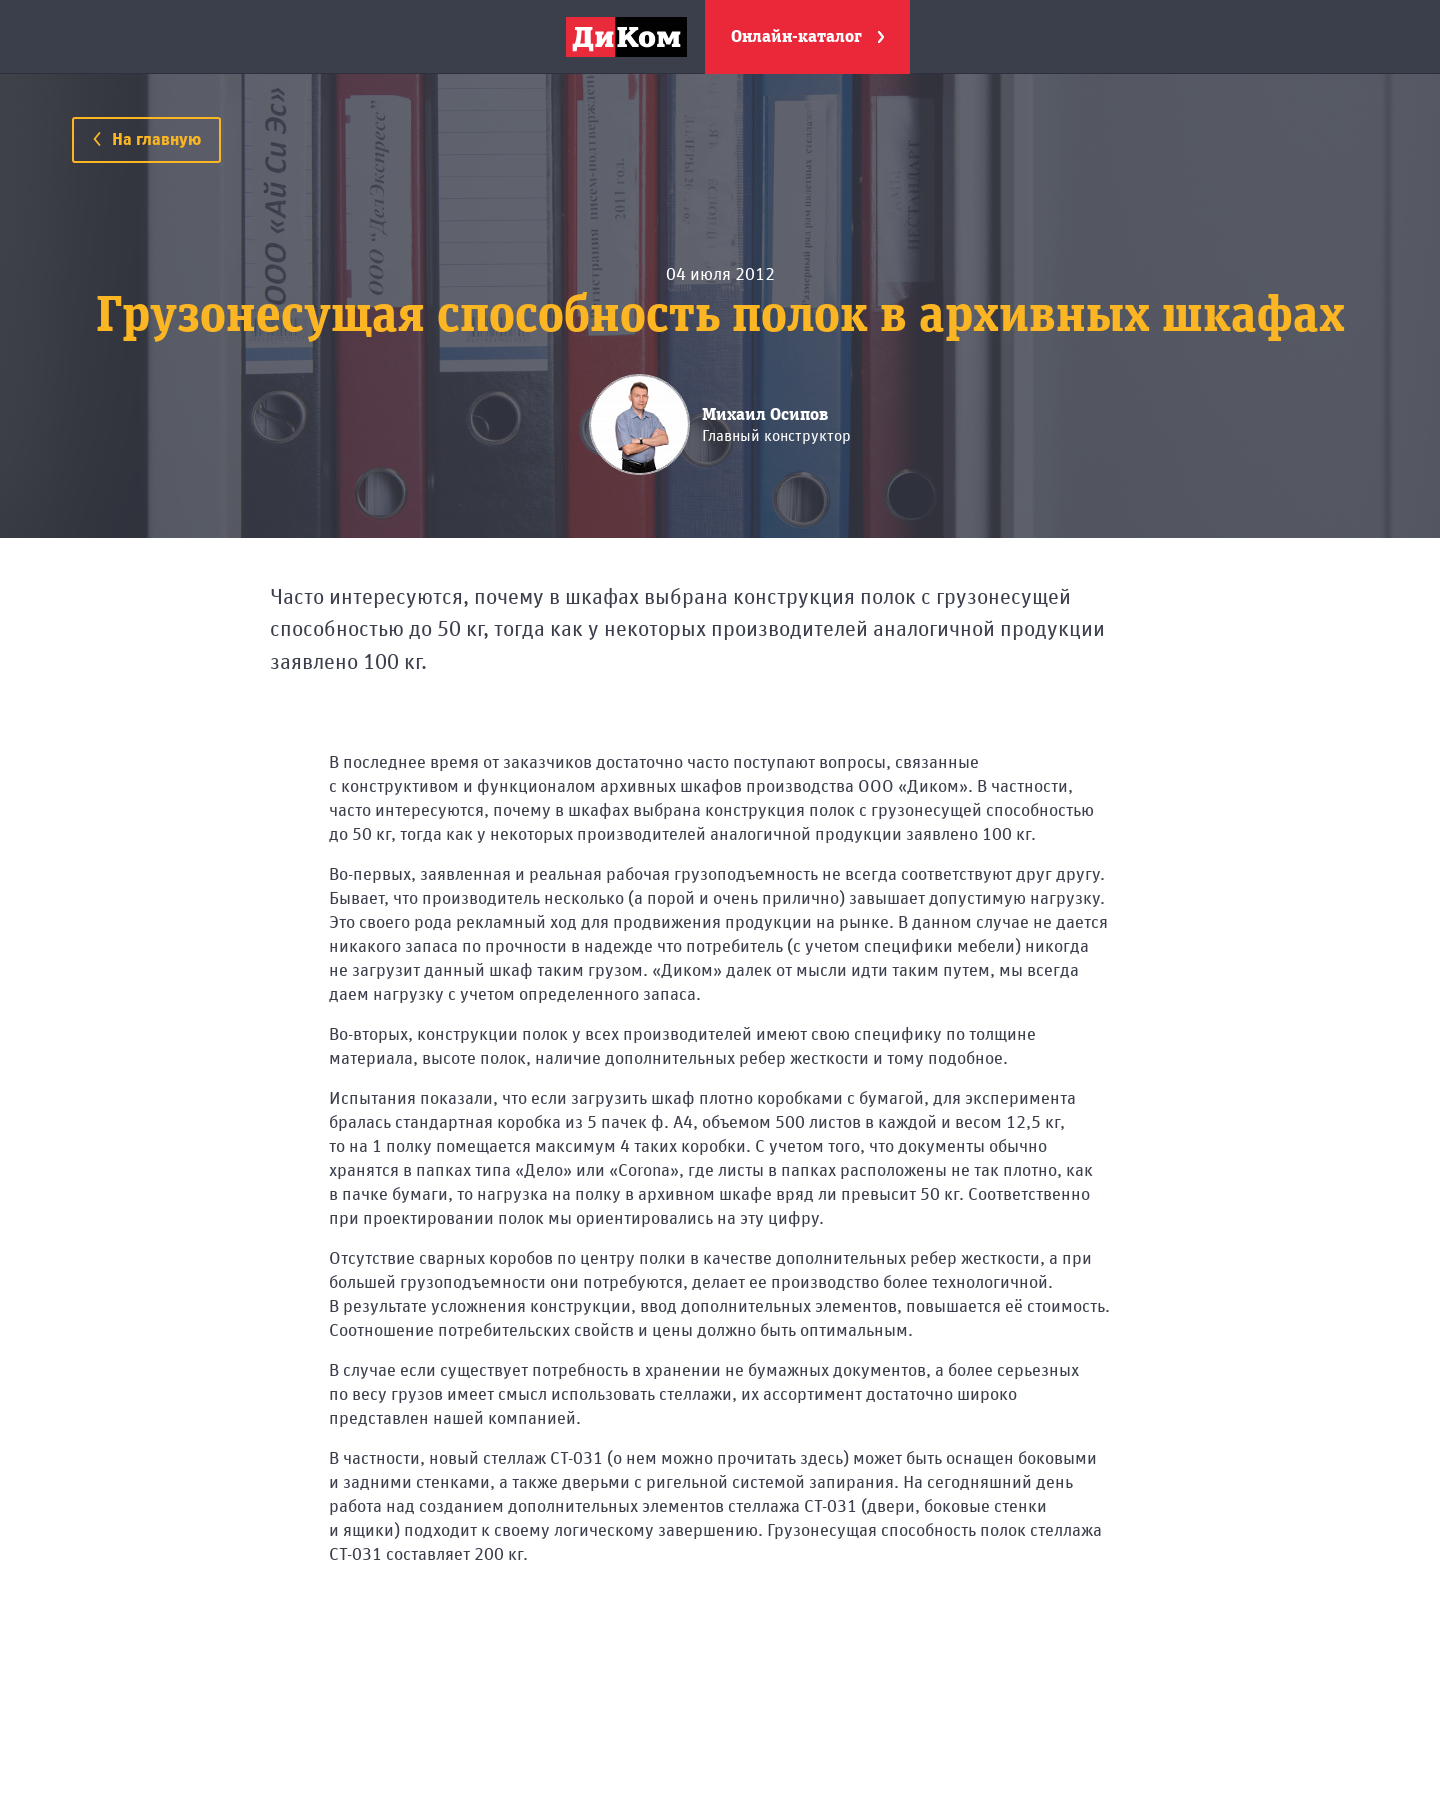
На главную (146, 140)
